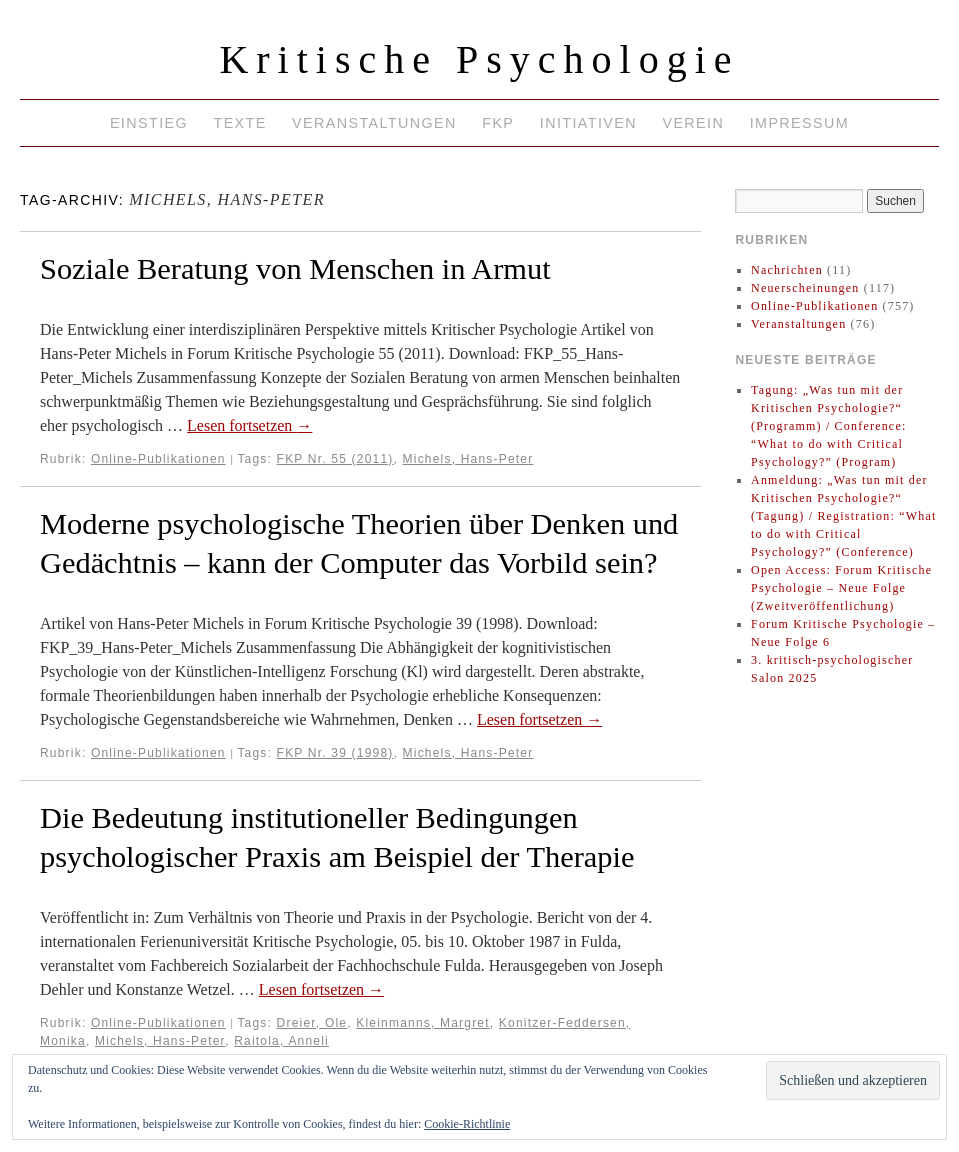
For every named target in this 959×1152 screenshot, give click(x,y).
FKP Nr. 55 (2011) (335, 459)
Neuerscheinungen (805, 288)
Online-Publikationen (158, 459)
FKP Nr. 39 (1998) (335, 753)
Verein (693, 123)
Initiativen (588, 123)
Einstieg (149, 123)
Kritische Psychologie (479, 59)
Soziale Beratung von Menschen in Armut (295, 269)
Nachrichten (787, 270)
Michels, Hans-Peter (468, 459)
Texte (239, 123)
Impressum (799, 123)
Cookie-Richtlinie (467, 1124)
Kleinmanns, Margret (423, 1023)
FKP (498, 123)
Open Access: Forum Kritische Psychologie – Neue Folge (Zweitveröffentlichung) (841, 588)
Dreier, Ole (312, 1023)
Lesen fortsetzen (249, 425)
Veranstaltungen (374, 123)
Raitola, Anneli (281, 1041)
